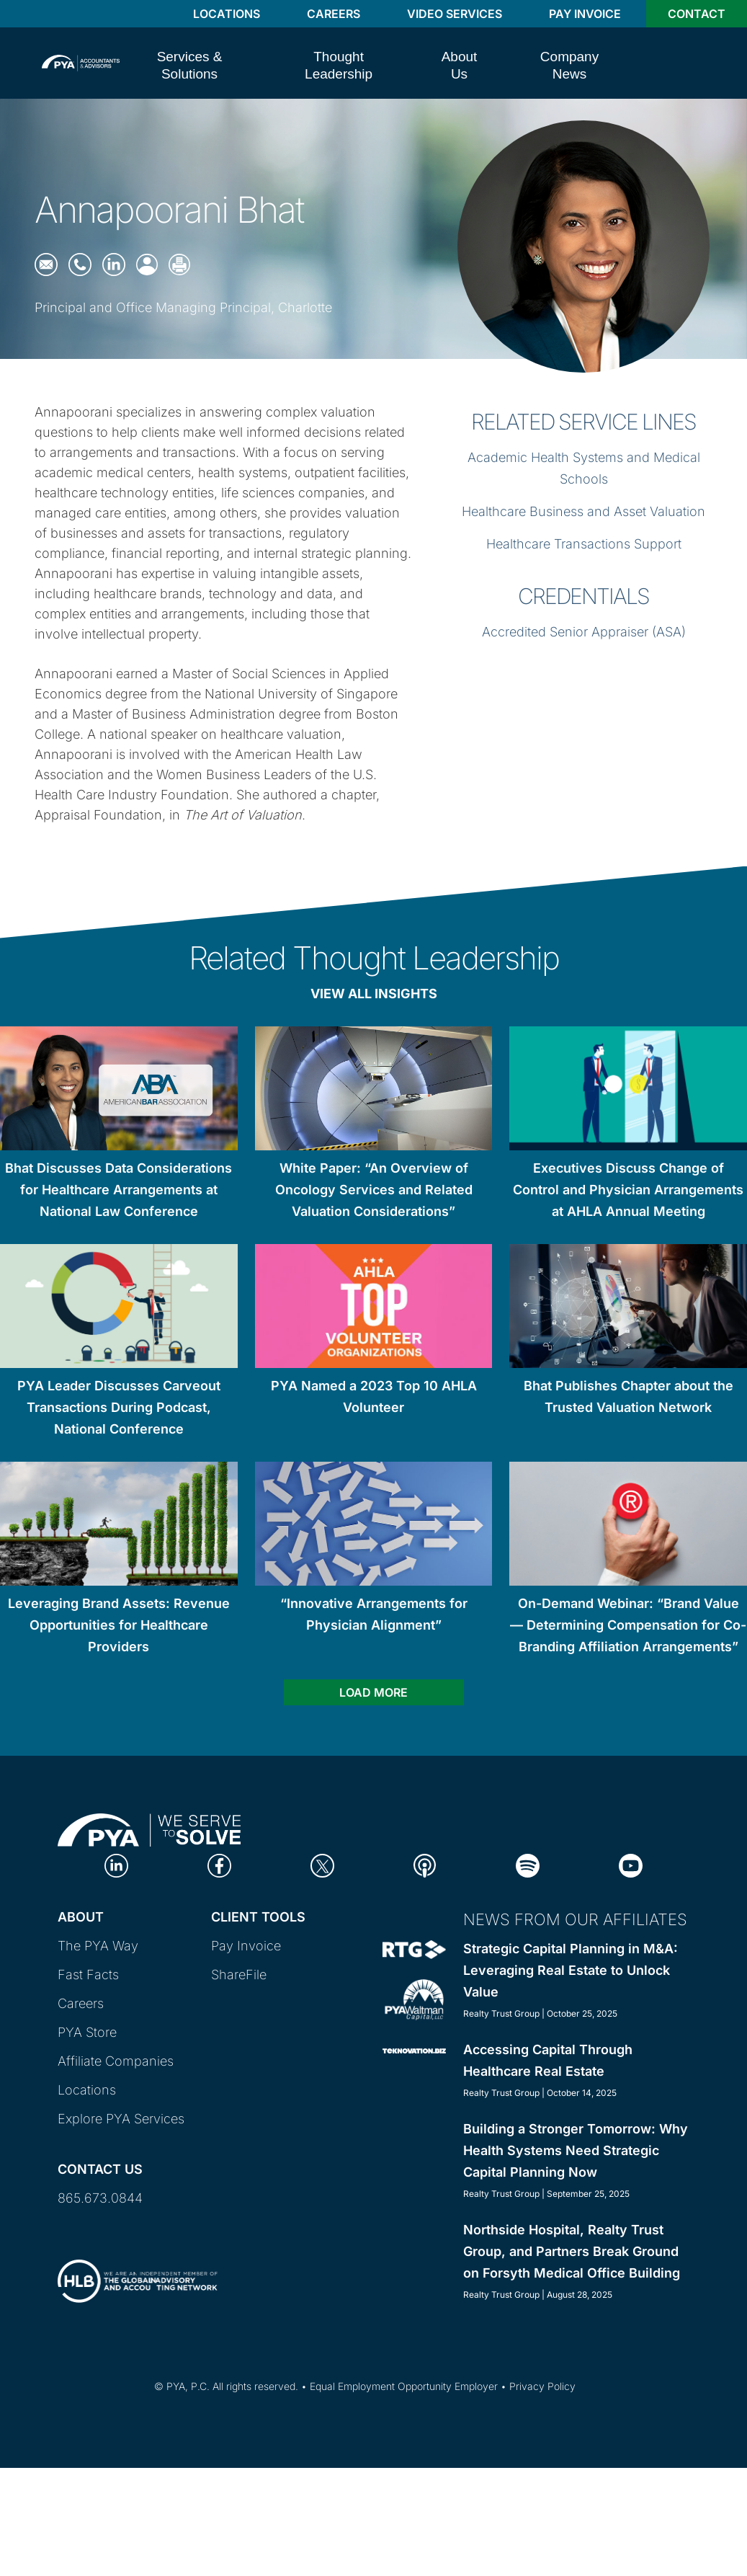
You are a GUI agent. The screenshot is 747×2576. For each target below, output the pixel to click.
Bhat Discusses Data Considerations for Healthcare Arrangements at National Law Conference (118, 1189)
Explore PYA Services (121, 2118)
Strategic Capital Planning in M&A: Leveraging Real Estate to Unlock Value (570, 1970)
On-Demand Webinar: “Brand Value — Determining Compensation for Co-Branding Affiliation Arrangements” (628, 1625)
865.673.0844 (100, 2198)
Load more (373, 1692)
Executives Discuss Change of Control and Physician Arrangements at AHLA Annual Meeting (628, 1189)
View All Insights (373, 993)
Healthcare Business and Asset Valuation (583, 511)
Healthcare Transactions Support (583, 543)
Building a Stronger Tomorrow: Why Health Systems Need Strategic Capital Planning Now (575, 2150)
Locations (226, 13)
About (81, 1916)
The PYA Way (98, 1945)
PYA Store (87, 2032)
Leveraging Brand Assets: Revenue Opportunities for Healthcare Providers (119, 1625)
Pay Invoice (585, 13)
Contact (696, 13)
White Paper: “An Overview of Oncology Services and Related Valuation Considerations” (374, 1189)
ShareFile (239, 1974)
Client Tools (258, 1916)
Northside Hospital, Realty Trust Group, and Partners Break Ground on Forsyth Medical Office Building (571, 2251)
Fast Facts (88, 1974)
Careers (333, 13)
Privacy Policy (542, 2386)
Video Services (454, 13)
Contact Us (100, 2169)
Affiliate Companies (116, 2061)
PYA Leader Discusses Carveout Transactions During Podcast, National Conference (118, 1407)
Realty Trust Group (501, 2013)
